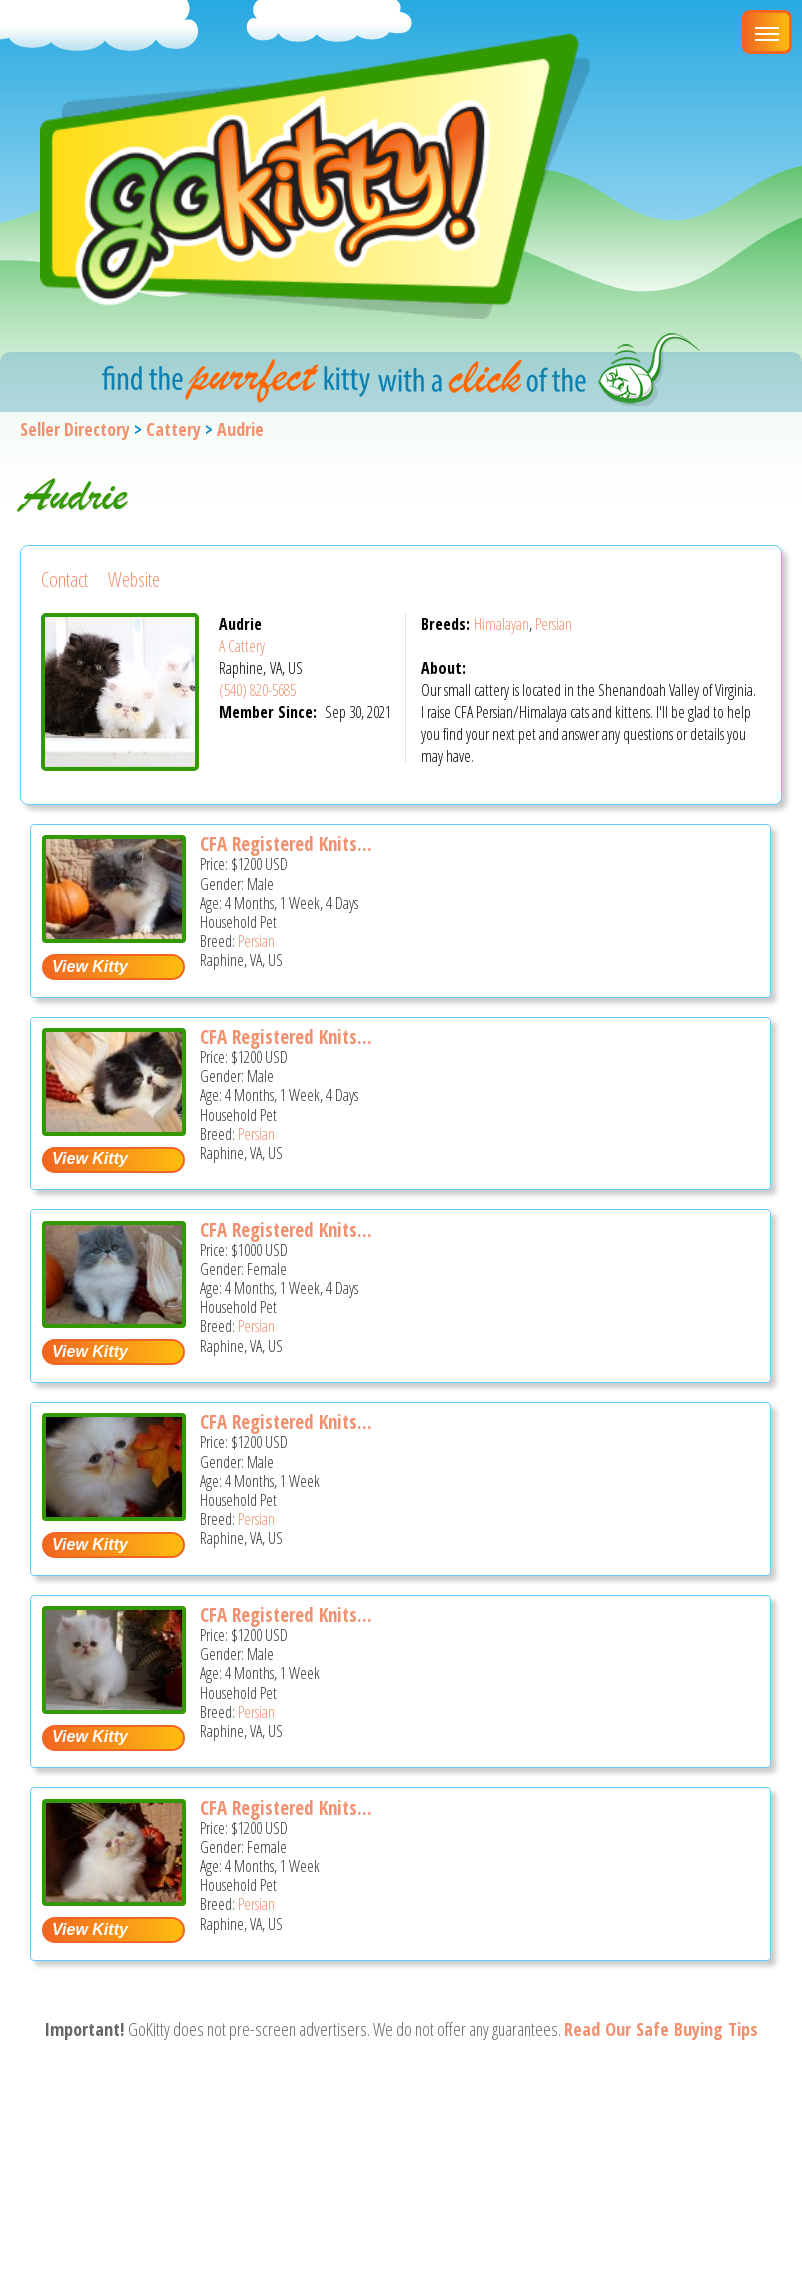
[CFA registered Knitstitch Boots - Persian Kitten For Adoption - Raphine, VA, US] (114, 1128)
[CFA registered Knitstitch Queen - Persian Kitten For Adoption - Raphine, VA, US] (114, 1898)
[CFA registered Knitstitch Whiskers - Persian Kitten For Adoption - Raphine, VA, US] (114, 935)
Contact (64, 579)
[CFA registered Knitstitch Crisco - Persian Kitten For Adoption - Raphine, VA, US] (114, 1513)
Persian (553, 624)
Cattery (173, 429)
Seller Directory (75, 429)
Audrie (240, 429)
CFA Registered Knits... (286, 844)
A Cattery (242, 646)
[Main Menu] (767, 32)
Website (134, 579)
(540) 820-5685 (257, 690)
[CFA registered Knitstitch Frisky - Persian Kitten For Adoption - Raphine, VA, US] (114, 1706)
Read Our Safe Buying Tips (661, 2029)
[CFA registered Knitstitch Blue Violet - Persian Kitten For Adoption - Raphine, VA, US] (114, 1320)
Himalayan (501, 624)
